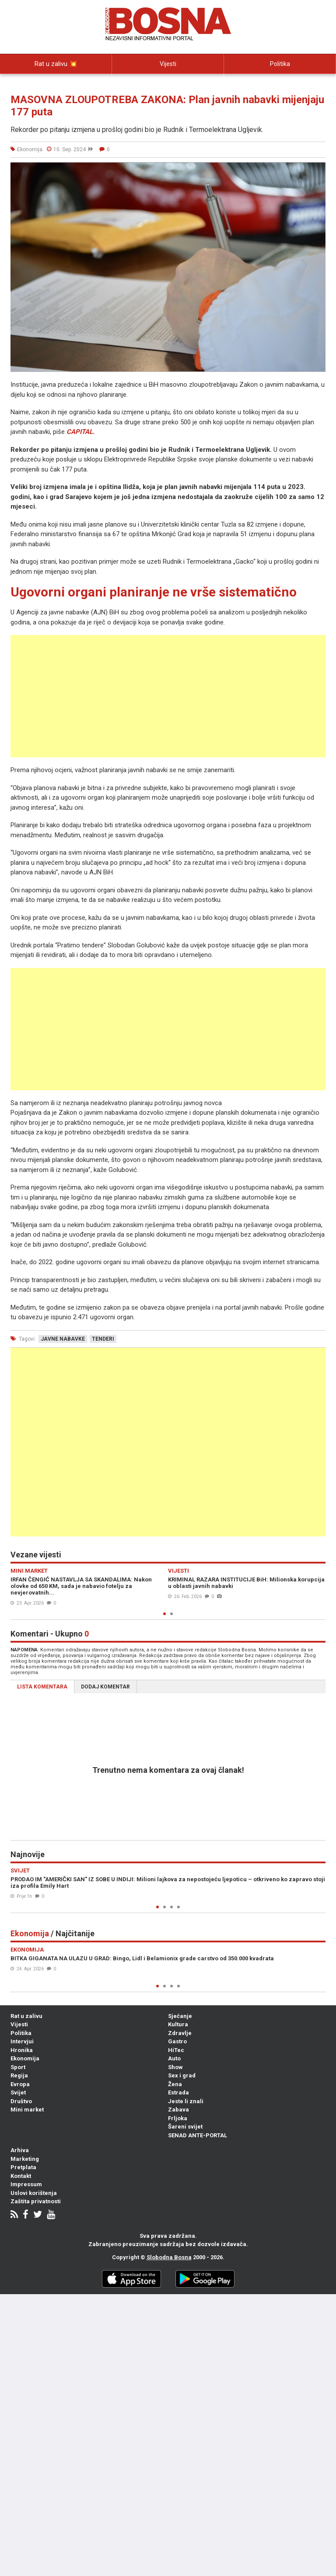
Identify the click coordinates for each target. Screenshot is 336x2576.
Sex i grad (182, 2075)
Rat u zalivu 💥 (56, 64)
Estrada (178, 2092)
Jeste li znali (185, 2101)
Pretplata (23, 2167)
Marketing (24, 2159)
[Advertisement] (168, 696)
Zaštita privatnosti (35, 2201)
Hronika (21, 2050)
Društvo (21, 2101)
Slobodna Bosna (169, 2257)
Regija (19, 2075)
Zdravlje (180, 2033)
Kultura (178, 2024)
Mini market (27, 2109)
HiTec (176, 2050)
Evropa (20, 2084)
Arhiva (19, 2150)
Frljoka (177, 2118)
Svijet (18, 2092)
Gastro (177, 2041)
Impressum (26, 2184)
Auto (174, 2058)
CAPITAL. (80, 432)
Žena (175, 2084)
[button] (318, 170)
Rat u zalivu (26, 2016)
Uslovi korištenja (33, 2193)
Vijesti (168, 63)
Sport (17, 2067)
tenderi (103, 1339)
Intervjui (56, 83)
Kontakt (20, 2176)
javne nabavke (63, 1339)
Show (175, 2067)
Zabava (178, 2109)
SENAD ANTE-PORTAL (197, 2135)
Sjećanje (180, 2016)
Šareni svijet (185, 2126)
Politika (280, 63)
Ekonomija (24, 2058)
